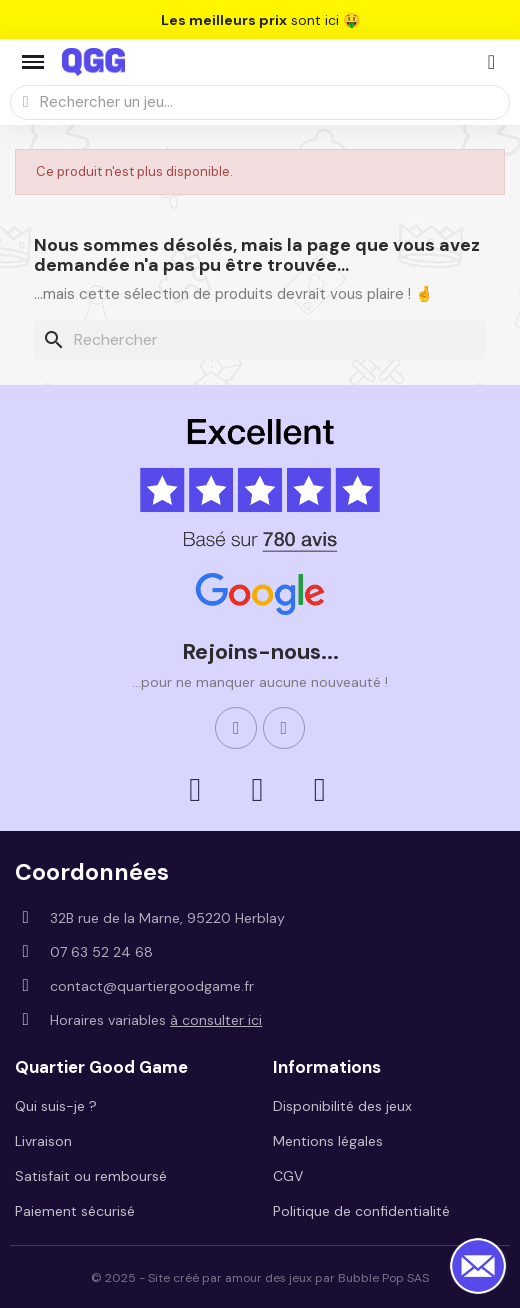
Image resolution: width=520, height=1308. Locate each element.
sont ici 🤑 (260, 20)
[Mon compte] (491, 62)
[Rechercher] (260, 340)
